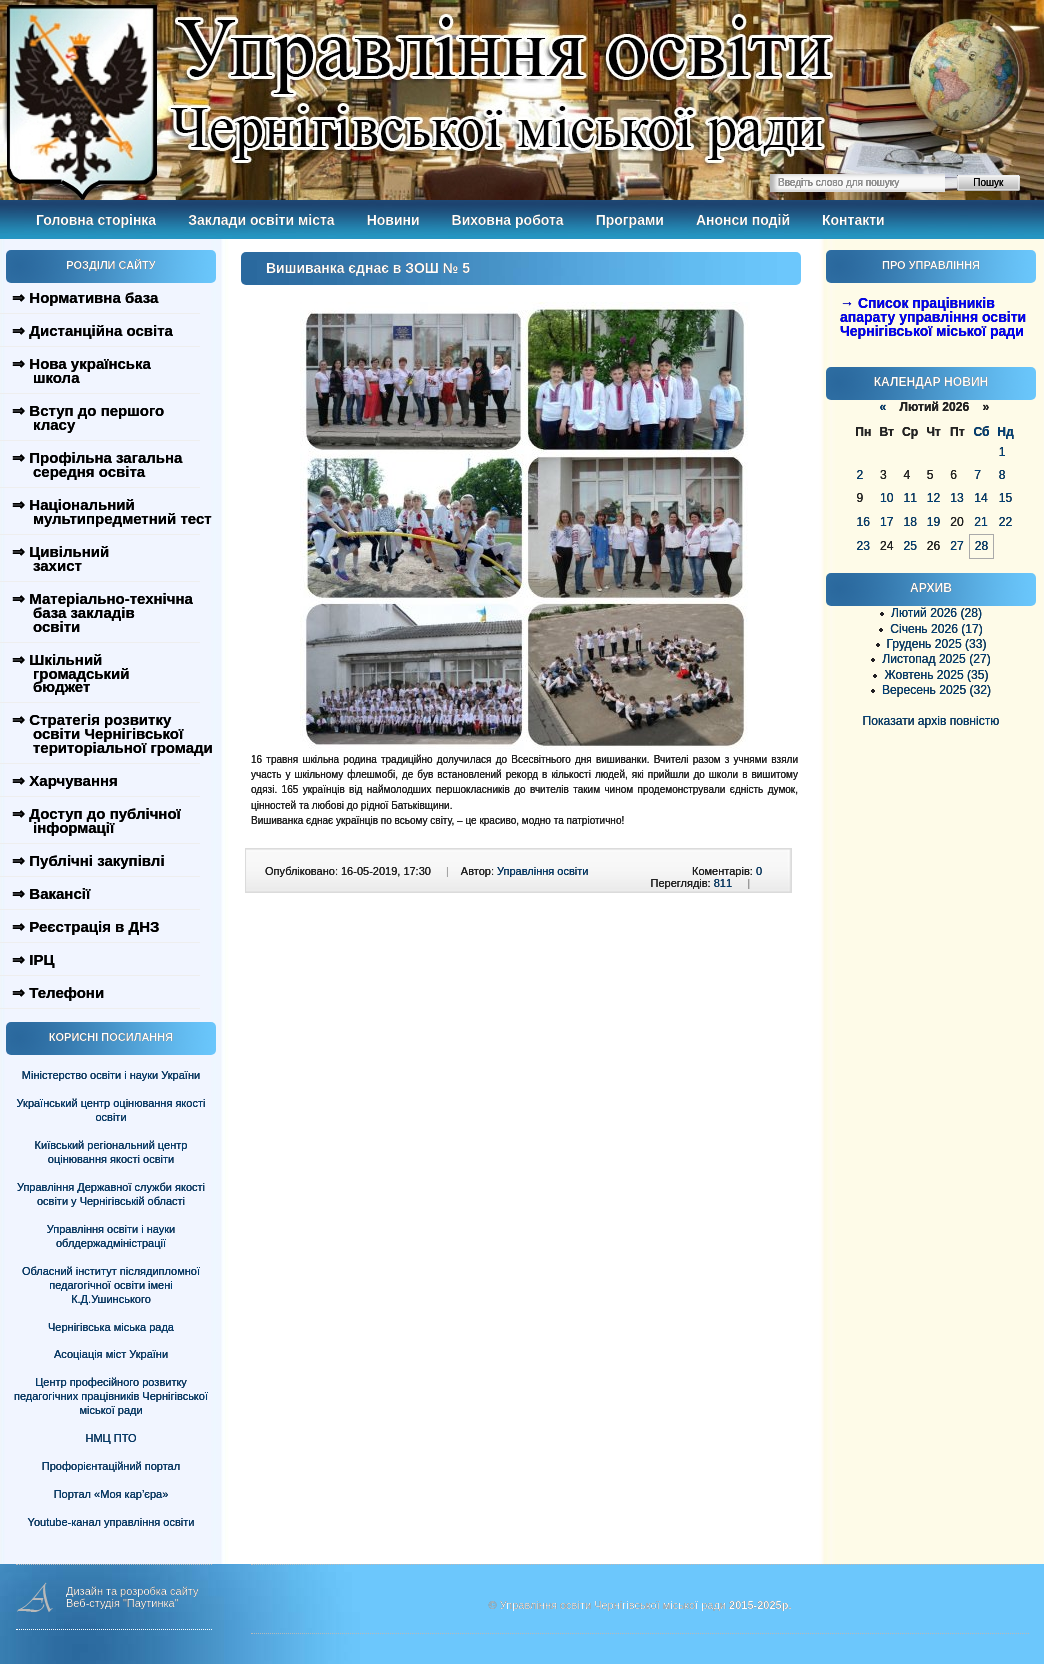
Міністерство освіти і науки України (111, 1075)
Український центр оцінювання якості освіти (111, 1110)
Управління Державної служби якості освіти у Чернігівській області (111, 1194)
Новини (393, 220)
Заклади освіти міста (261, 220)
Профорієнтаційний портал (111, 1466)
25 (909, 546)
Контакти (853, 220)
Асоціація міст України (111, 1354)
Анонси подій (743, 220)
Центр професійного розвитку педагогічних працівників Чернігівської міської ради (111, 1396)
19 (933, 522)
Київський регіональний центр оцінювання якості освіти (111, 1152)
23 (863, 546)
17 (886, 522)
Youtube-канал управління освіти (111, 1522)
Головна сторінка (96, 220)
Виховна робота (508, 220)
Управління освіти (542, 871)
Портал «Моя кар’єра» (111, 1494)
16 (863, 522)
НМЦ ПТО (111, 1438)
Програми (630, 220)
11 (909, 498)
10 (886, 498)
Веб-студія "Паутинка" (122, 1603)
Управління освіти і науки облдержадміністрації (111, 1236)
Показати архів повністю (931, 721)
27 (956, 546)
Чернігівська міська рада (111, 1327)
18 (909, 522)
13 (956, 498)
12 (933, 498)
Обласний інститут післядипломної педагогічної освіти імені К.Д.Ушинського (111, 1285)
